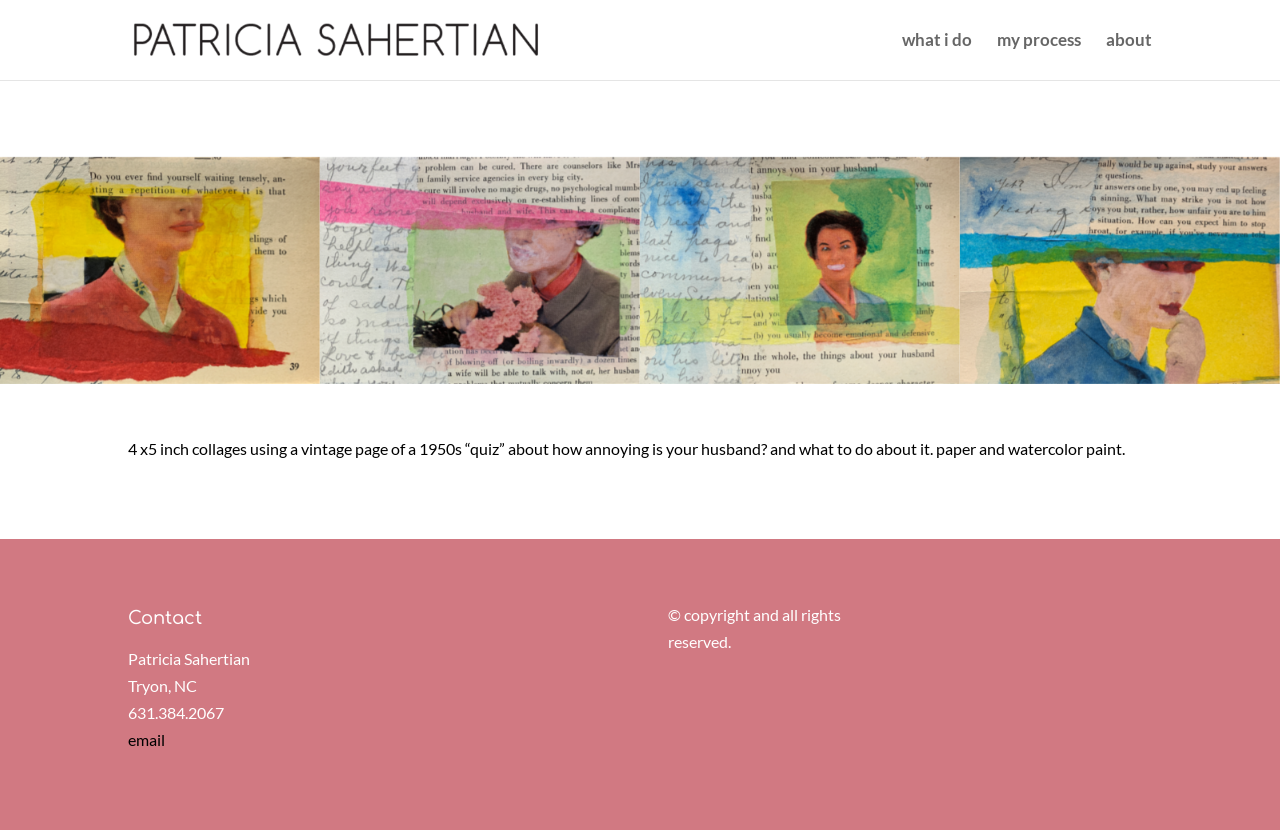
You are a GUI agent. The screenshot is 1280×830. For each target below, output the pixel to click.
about (1129, 41)
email (146, 739)
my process (1039, 41)
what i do (937, 41)
